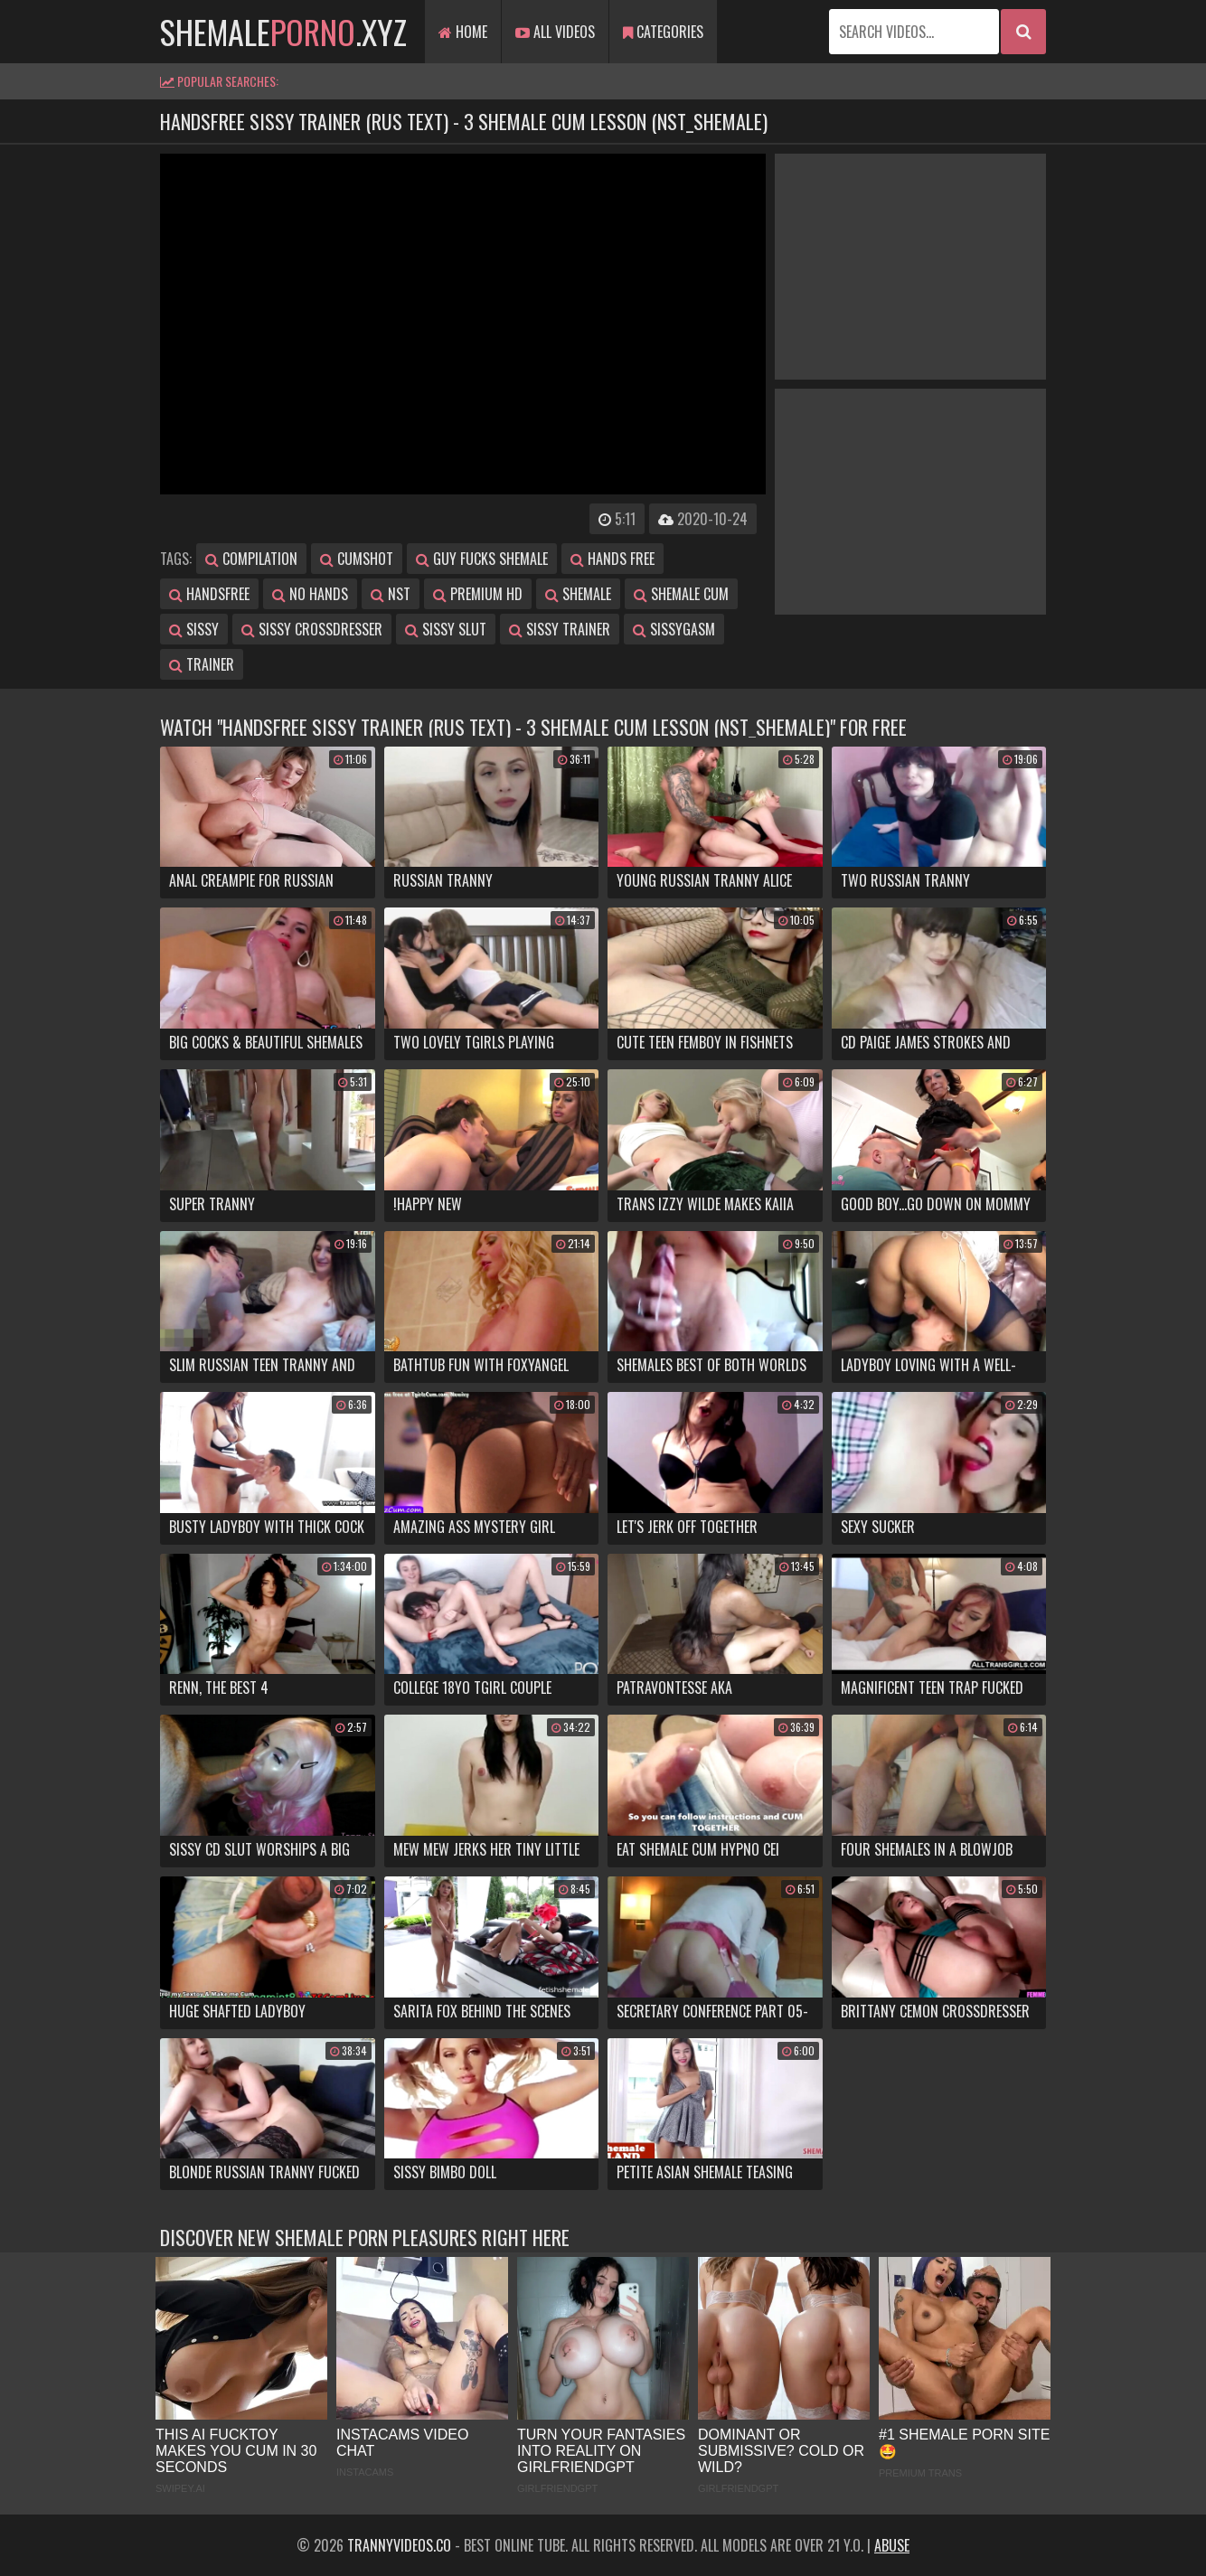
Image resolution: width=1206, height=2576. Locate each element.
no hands (310, 594)
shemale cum (681, 594)
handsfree (209, 594)
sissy (194, 629)
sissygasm (674, 629)
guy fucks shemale (482, 558)
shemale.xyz (283, 31)
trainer (201, 664)
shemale (578, 594)
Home (462, 31)
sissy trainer (559, 629)
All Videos (555, 31)
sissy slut (445, 629)
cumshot (356, 558)
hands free (612, 558)
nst (390, 594)
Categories (663, 31)
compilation (251, 558)
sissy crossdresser (311, 629)
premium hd (478, 594)
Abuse (891, 2545)
